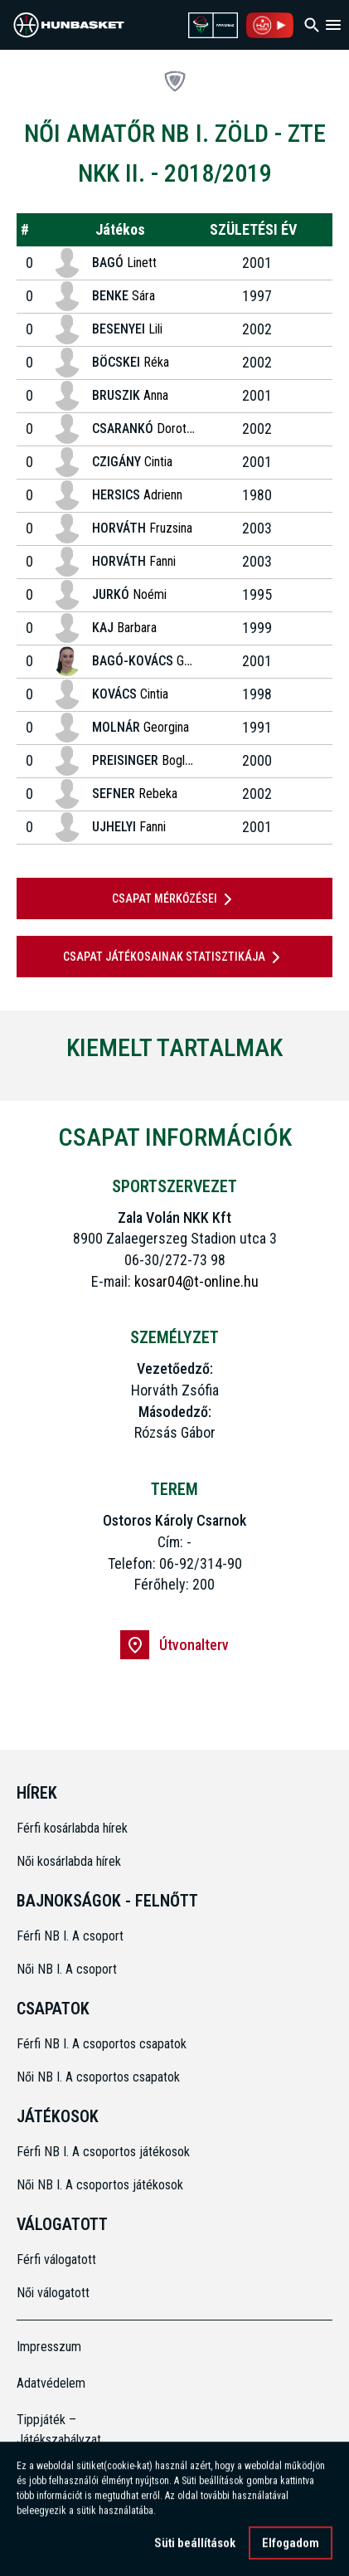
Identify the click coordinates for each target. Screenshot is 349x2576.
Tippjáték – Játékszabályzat (56, 2429)
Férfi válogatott (56, 2259)
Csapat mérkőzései (175, 899)
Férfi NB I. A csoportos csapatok (103, 2044)
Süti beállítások (194, 2546)
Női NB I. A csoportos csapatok (100, 2077)
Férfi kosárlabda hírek (72, 1828)
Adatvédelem (51, 2383)
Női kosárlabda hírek (69, 1861)
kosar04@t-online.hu (196, 1281)
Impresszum (49, 2346)
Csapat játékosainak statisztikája (174, 957)
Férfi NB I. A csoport (70, 1936)
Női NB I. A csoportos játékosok (100, 2185)
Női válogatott (53, 2293)
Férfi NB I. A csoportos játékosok (103, 2152)
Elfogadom (290, 2546)
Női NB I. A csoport (67, 1969)
